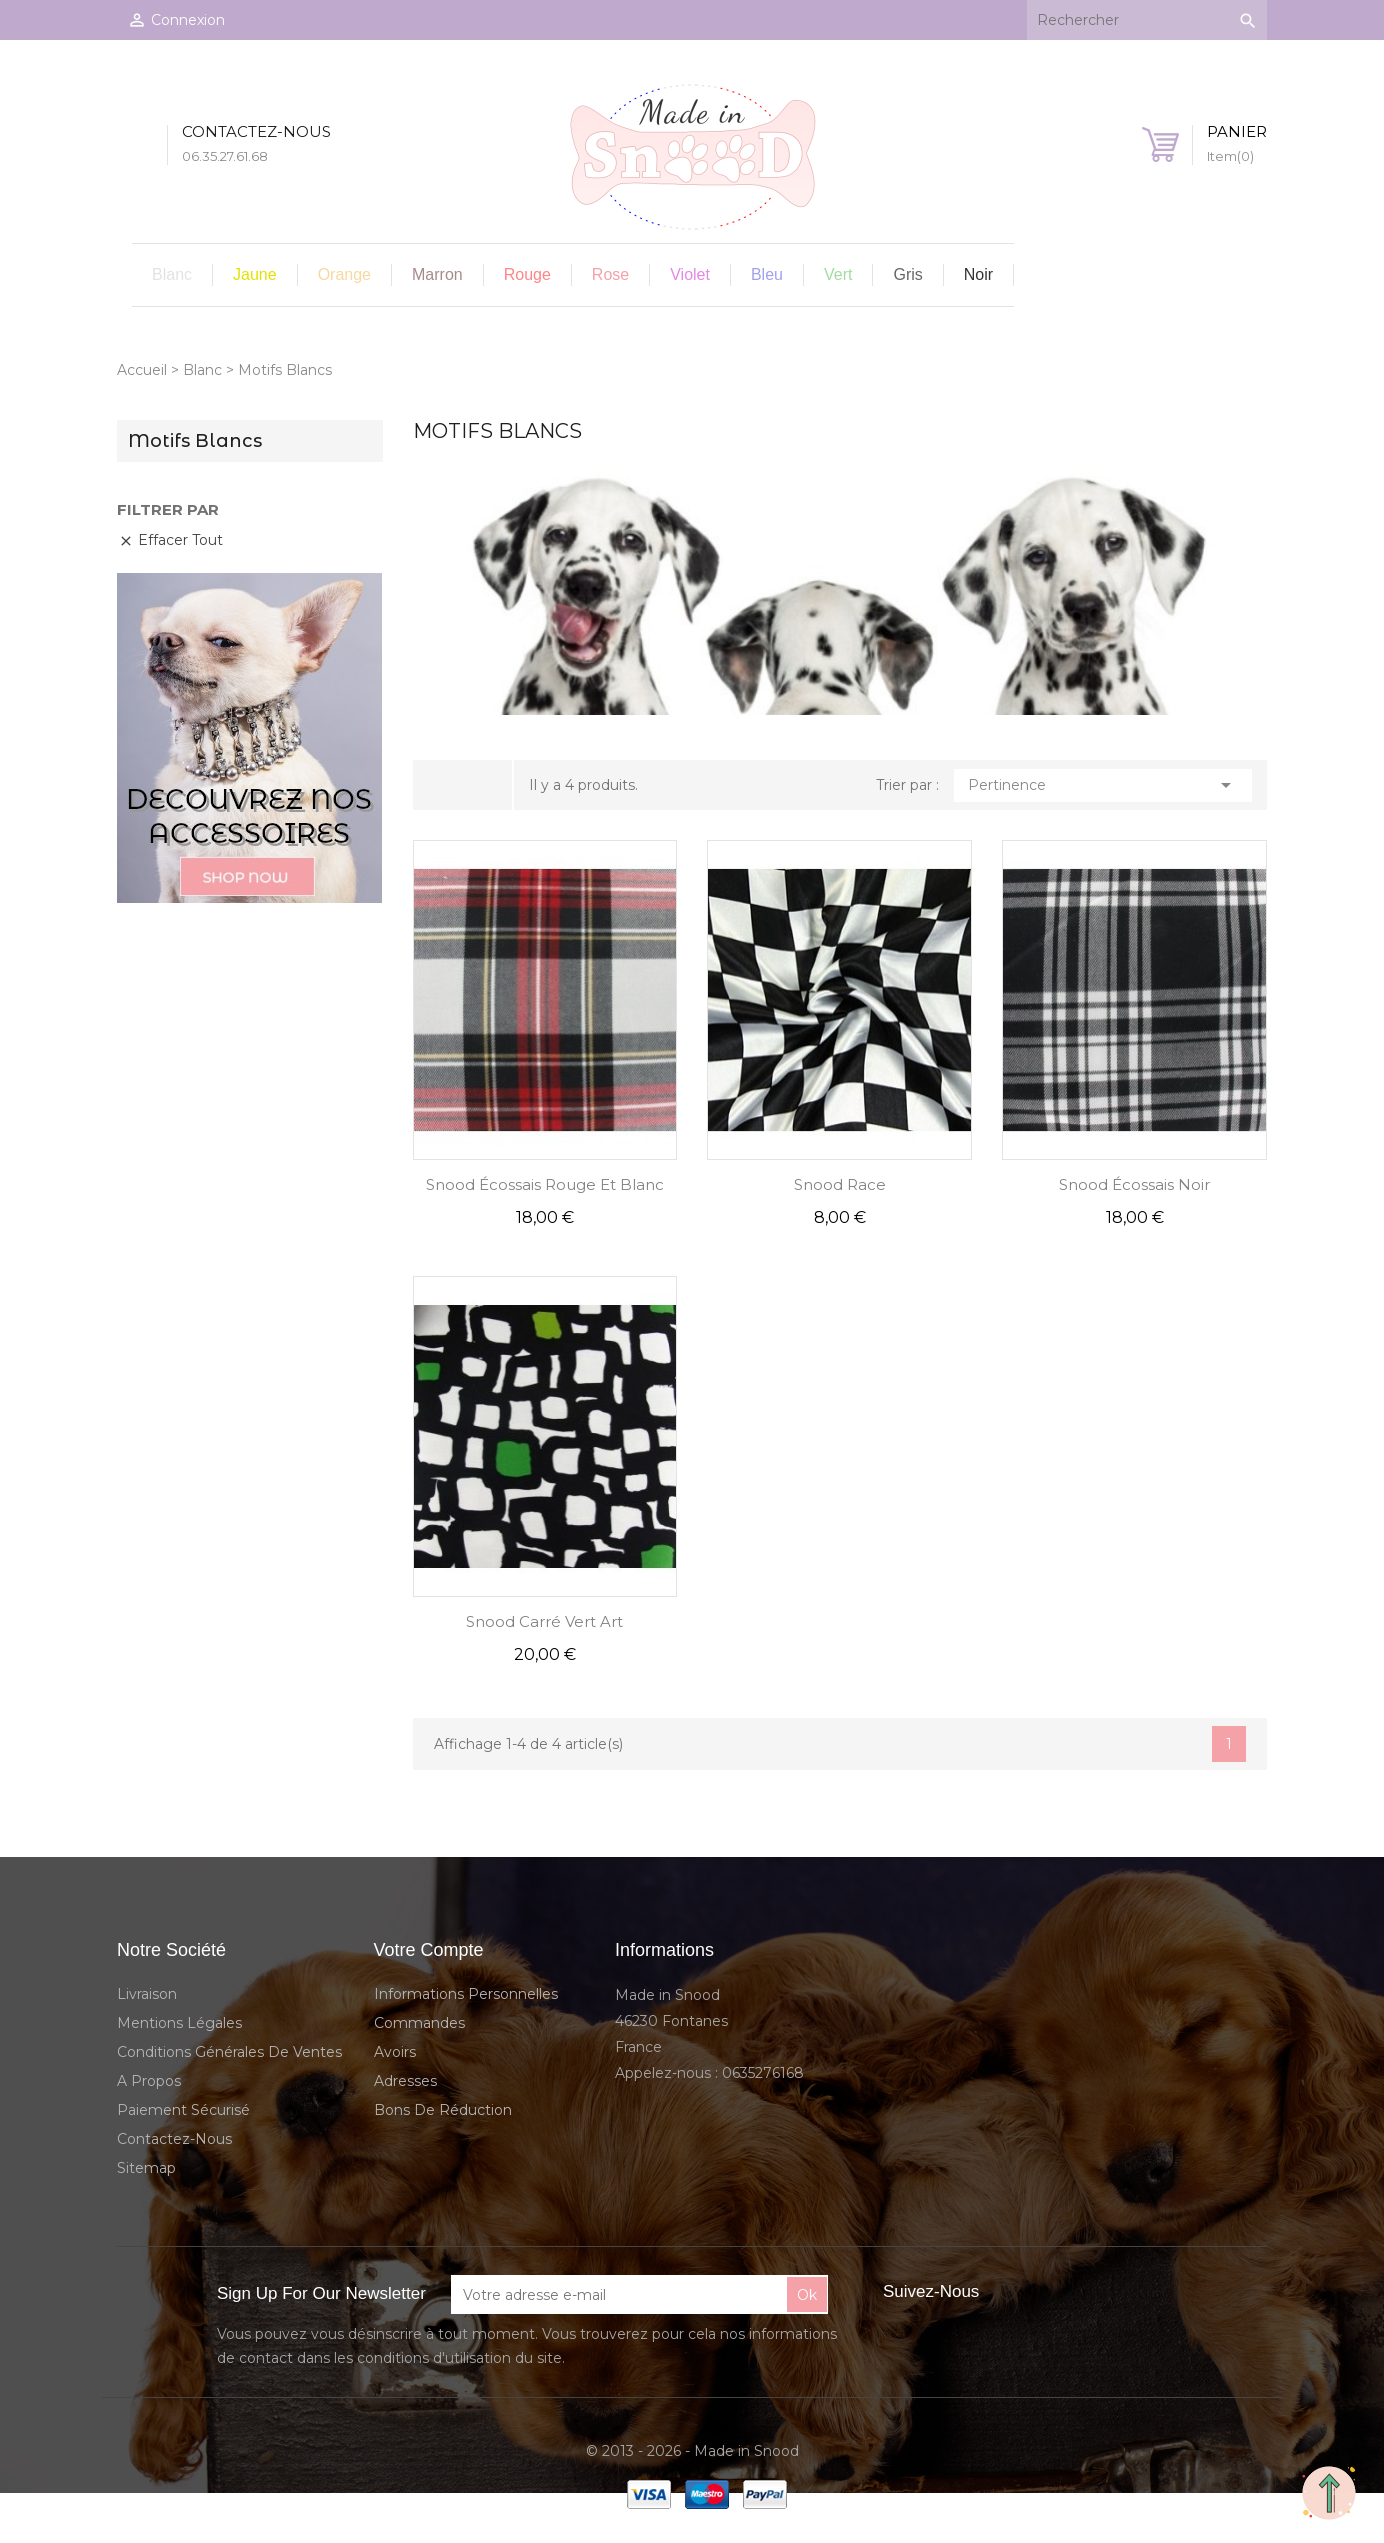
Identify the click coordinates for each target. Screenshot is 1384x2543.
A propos (149, 2081)
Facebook (1016, 2292)
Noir (978, 274)
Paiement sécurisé (183, 2110)
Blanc (172, 274)
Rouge (527, 274)
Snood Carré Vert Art (544, 1621)
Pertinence (1103, 785)
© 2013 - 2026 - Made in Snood (692, 2451)
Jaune (255, 274)
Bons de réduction (443, 2110)
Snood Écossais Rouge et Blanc (545, 1184)
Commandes (419, 2023)
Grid (448, 785)
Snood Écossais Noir (1134, 1184)
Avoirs (395, 2052)
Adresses (405, 2081)
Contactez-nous (174, 2139)
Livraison (147, 1994)
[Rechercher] (1147, 20)
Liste (479, 786)
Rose (610, 274)
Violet (690, 274)
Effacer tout (170, 540)
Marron (437, 274)
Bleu (767, 274)
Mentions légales (179, 2023)
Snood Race (840, 1184)
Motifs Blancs (195, 441)
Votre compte (429, 1950)
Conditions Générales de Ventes (229, 2052)
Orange (344, 274)
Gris (907, 274)
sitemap (146, 2168)
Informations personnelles (466, 1994)
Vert (838, 274)
